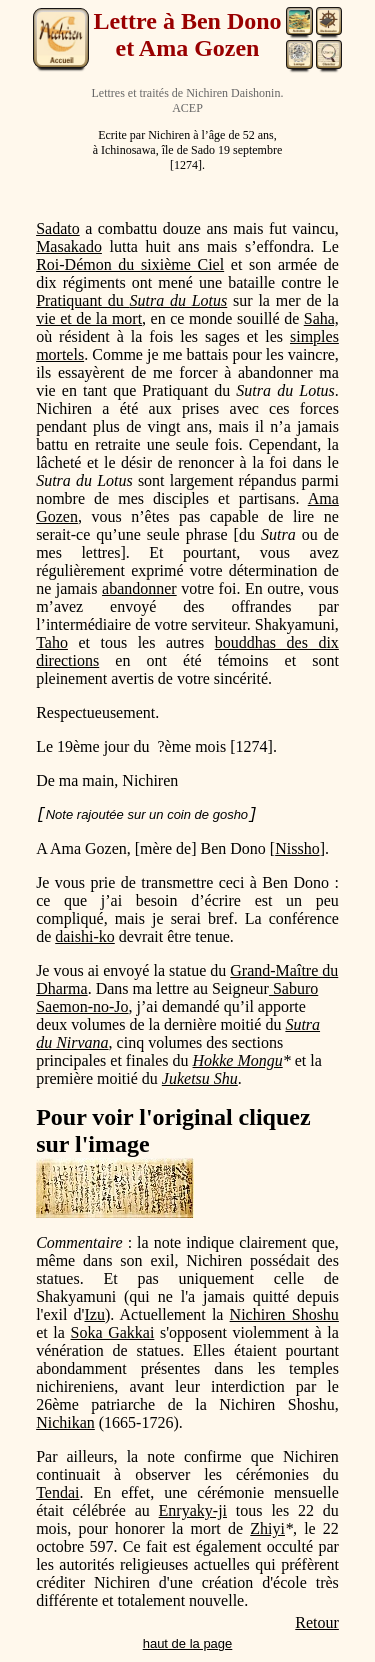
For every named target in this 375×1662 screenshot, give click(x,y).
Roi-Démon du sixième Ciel (130, 264)
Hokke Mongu (238, 1060)
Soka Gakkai (113, 1332)
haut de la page (188, 1643)
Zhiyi (267, 1528)
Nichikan (65, 1422)
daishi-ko (85, 936)
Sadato (58, 228)
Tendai (57, 1492)
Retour (317, 1622)
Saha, (321, 318)
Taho (52, 642)
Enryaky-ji (193, 1510)
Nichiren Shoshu (284, 1314)
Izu (95, 1314)
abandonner (139, 588)
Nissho (297, 848)
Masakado (69, 246)
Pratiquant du (131, 300)
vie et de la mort (89, 318)
